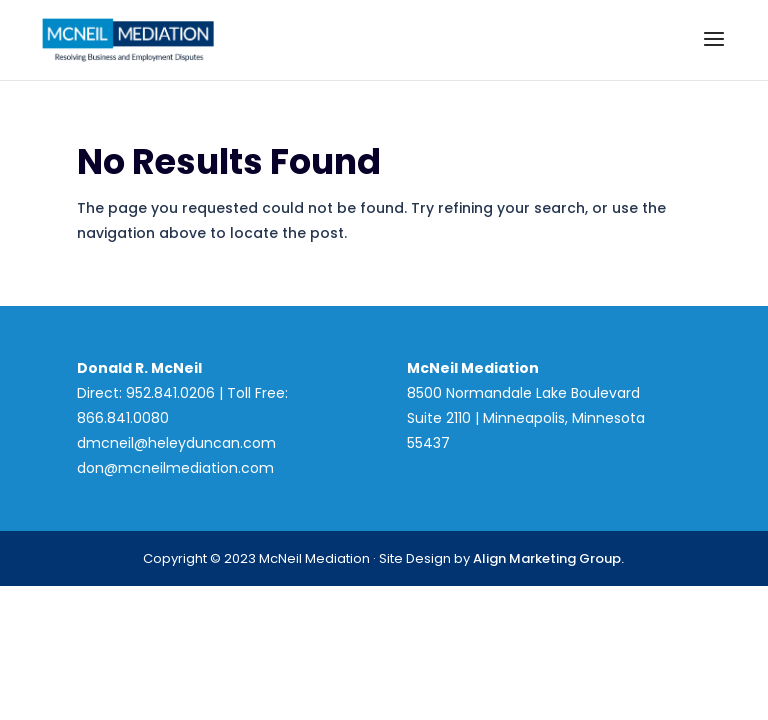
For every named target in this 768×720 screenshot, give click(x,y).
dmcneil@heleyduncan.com (176, 443)
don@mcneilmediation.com (175, 468)
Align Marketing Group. (548, 558)
